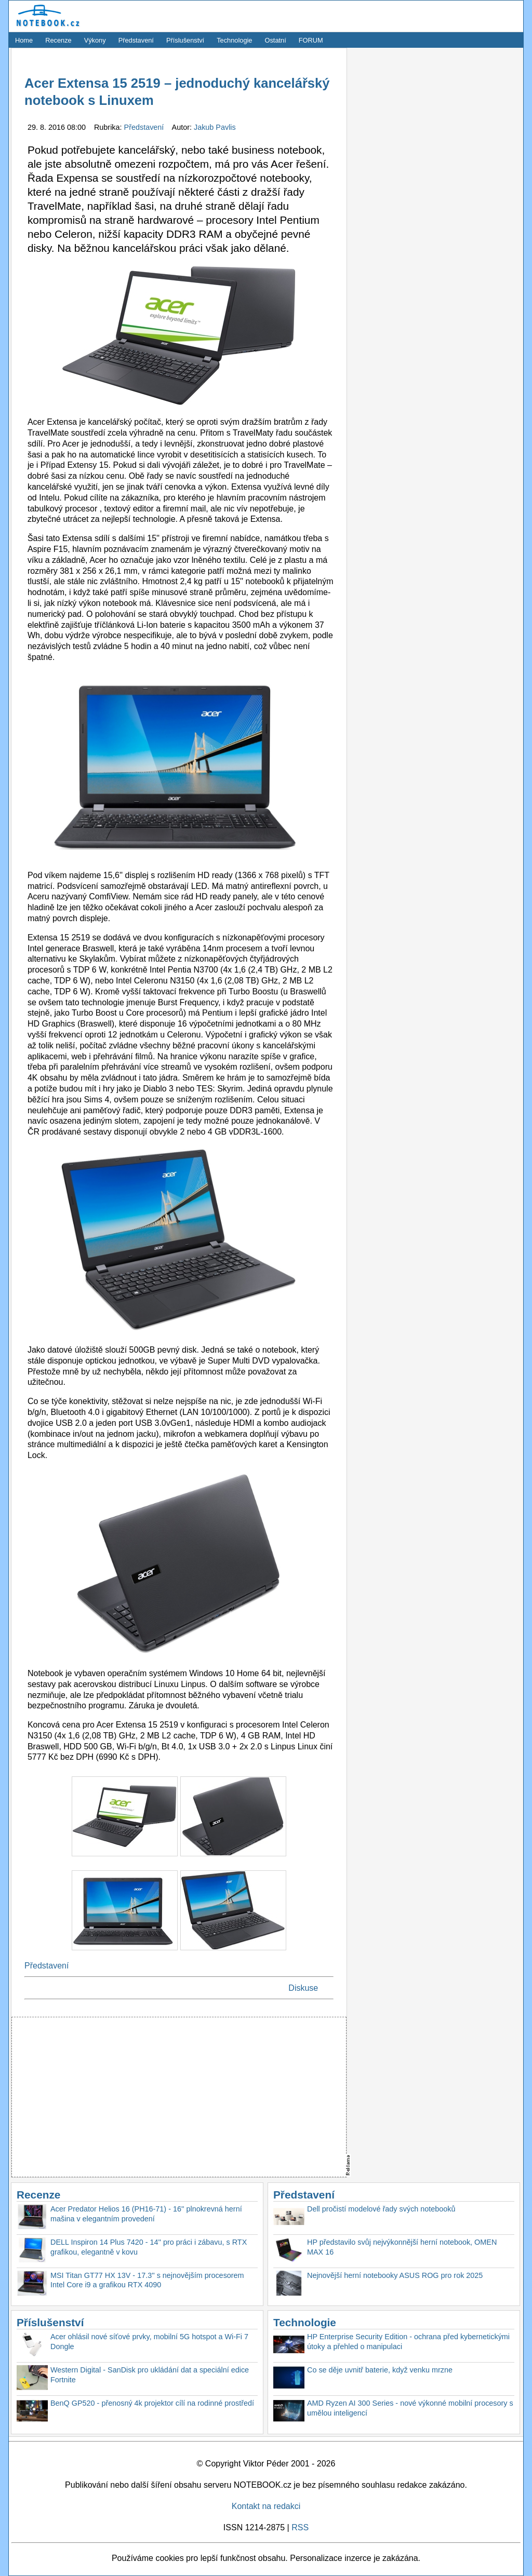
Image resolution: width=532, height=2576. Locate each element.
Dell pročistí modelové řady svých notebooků (381, 2209)
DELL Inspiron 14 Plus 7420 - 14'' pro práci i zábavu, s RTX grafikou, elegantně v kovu (148, 2247)
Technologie (234, 40)
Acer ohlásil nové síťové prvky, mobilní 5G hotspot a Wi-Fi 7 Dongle (149, 2341)
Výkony (95, 40)
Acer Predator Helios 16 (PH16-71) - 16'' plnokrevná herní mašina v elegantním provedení (146, 2214)
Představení (136, 40)
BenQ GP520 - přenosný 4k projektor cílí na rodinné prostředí (152, 2403)
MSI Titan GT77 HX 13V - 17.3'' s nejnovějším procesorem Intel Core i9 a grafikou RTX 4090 (147, 2280)
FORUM (311, 40)
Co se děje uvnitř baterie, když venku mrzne (380, 2370)
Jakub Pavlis (215, 127)
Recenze (58, 40)
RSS (300, 2527)
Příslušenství (185, 40)
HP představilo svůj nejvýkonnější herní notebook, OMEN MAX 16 (402, 2247)
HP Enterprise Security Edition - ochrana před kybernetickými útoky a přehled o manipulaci (408, 2341)
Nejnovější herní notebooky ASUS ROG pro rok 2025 (395, 2275)
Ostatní (275, 40)
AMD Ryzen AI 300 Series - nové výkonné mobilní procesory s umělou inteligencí (410, 2408)
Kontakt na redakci (266, 2506)
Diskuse (303, 1988)
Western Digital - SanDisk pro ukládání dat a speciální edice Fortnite (149, 2375)
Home (24, 40)
